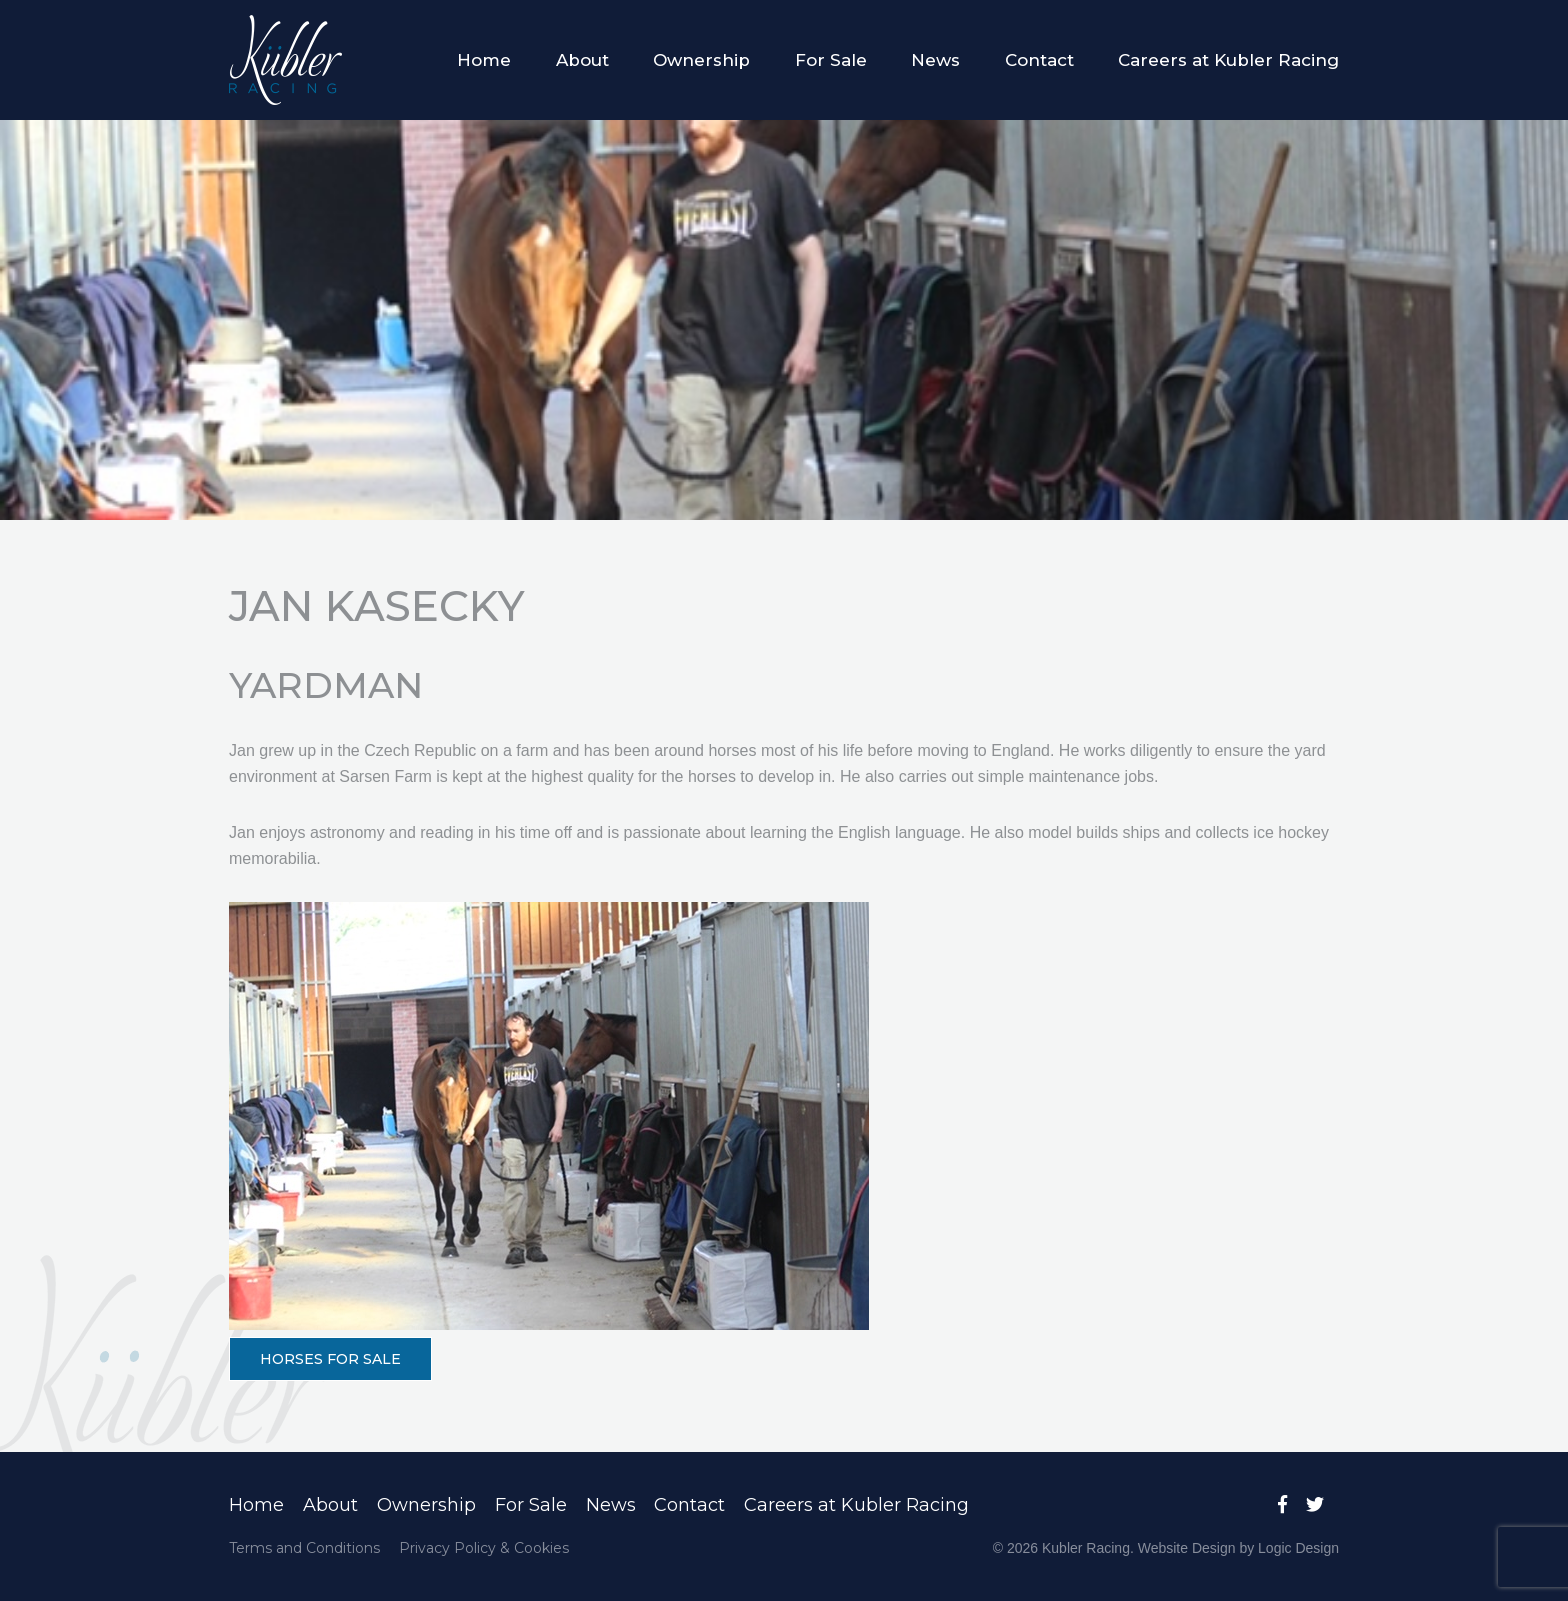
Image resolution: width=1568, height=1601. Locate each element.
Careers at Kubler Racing (1228, 60)
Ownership (701, 60)
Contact (1039, 60)
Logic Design (1298, 1548)
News (935, 60)
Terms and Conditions (304, 1548)
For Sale (831, 60)
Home (484, 60)
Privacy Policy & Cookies (484, 1548)
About (582, 60)
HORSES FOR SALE (330, 1359)
